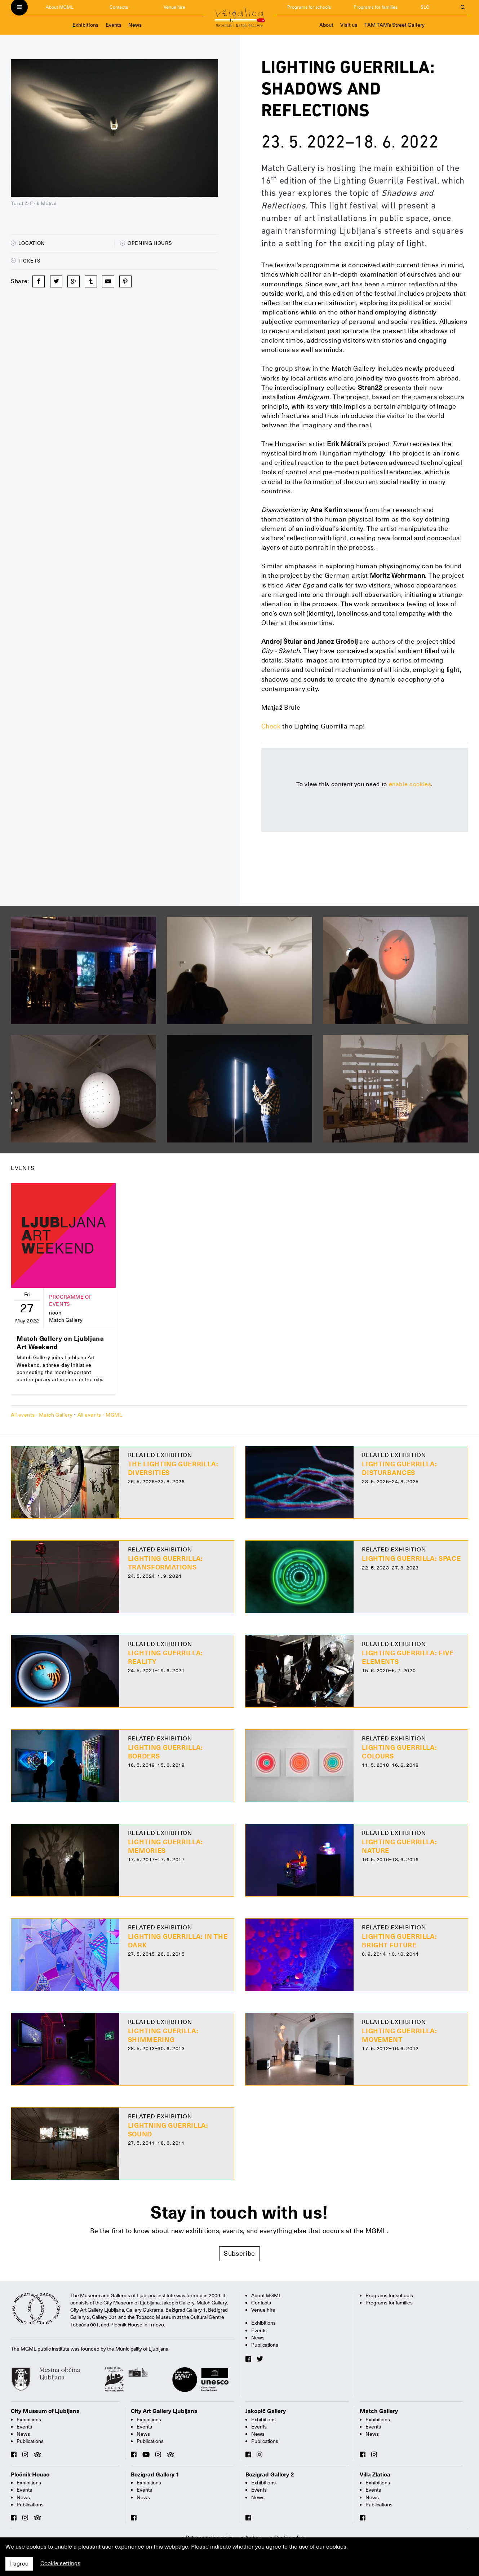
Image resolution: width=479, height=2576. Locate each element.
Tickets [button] (25, 260)
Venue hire (174, 7)
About (326, 25)
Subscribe (239, 2253)
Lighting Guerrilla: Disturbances (399, 1468)
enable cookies (410, 784)
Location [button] (28, 243)
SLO (425, 7)
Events (113, 25)
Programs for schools (309, 7)
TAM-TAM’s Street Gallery (394, 25)
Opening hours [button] (146, 243)
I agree (19, 2563)
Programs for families (376, 7)
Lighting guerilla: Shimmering (163, 2035)
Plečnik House (30, 2474)
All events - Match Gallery (42, 1415)
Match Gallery (379, 2411)
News (135, 25)
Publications (264, 2345)
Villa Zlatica (375, 2474)
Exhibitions (85, 25)
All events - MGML (100, 1415)
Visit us (348, 25)
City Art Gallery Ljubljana (164, 2411)
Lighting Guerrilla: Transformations (165, 1562)
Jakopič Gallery (265, 2411)
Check (271, 726)
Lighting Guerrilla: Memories (165, 1846)
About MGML (60, 7)
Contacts (119, 7)
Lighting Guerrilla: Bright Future (399, 1940)
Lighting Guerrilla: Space (411, 1558)
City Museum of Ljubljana (45, 2411)
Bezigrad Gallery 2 (269, 2474)
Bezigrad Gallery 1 (155, 2474)
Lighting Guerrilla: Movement (399, 2035)
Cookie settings (60, 2563)
